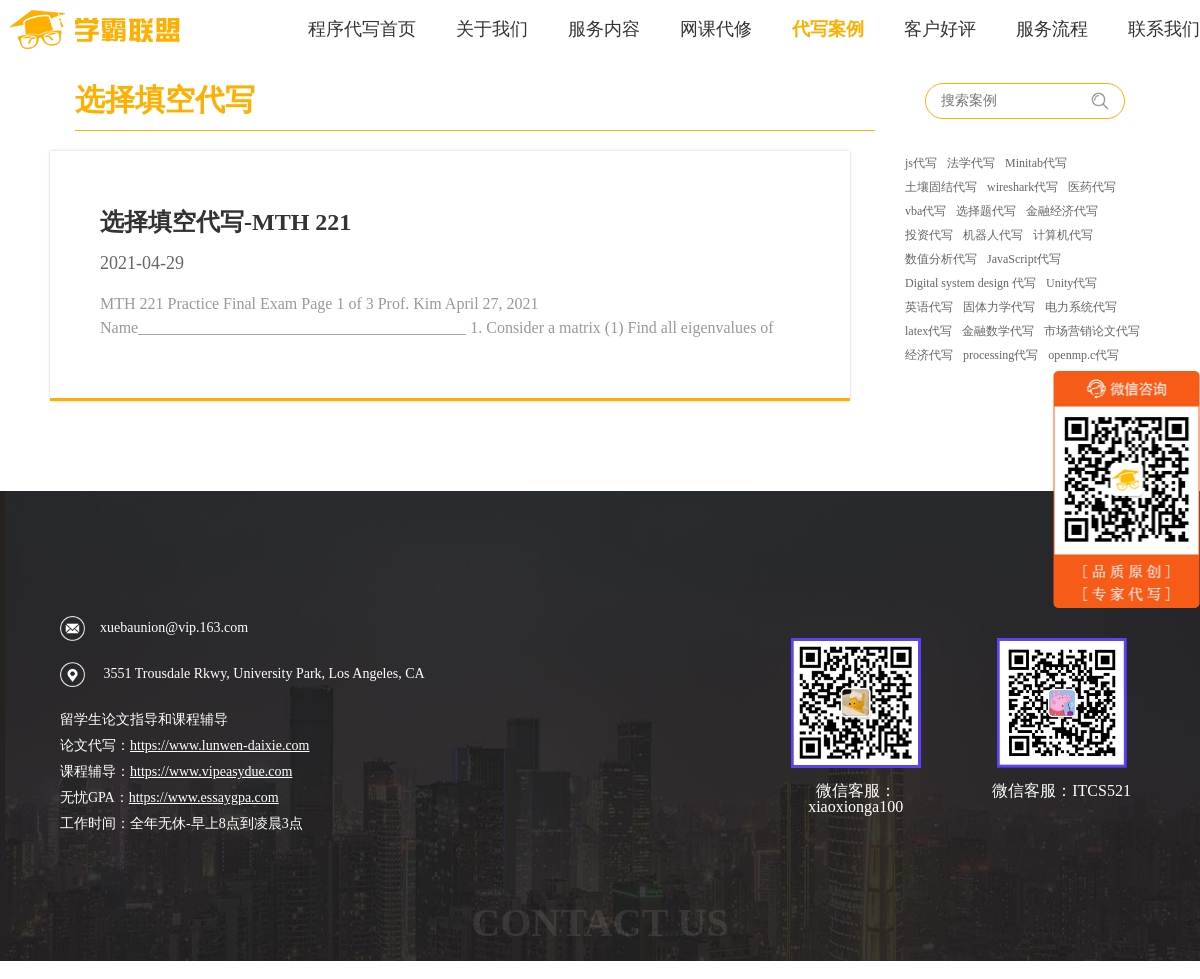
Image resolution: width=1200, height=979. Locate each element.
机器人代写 (993, 235)
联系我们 (1164, 29)
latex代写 (928, 331)
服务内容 (604, 29)
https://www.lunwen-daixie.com (220, 745)
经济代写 (929, 355)
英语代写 (929, 307)
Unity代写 (1071, 283)
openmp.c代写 (1083, 355)
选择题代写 (986, 211)
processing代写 (1000, 355)
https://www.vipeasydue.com (211, 771)
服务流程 (1052, 29)
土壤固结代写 (941, 187)
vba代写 (925, 211)
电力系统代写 (1081, 307)
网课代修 (716, 29)
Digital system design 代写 (970, 283)
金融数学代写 (998, 331)
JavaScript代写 (1024, 259)
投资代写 (929, 235)
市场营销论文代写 (1092, 331)
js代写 (921, 163)
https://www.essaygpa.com (204, 797)
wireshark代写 (1022, 187)
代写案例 (828, 29)
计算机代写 (1063, 235)
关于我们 (492, 29)
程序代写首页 (362, 29)
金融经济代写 (1062, 211)
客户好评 (940, 29)
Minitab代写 (1036, 163)
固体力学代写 (999, 307)
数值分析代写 (941, 259)
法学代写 (971, 163)
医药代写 (1092, 187)
